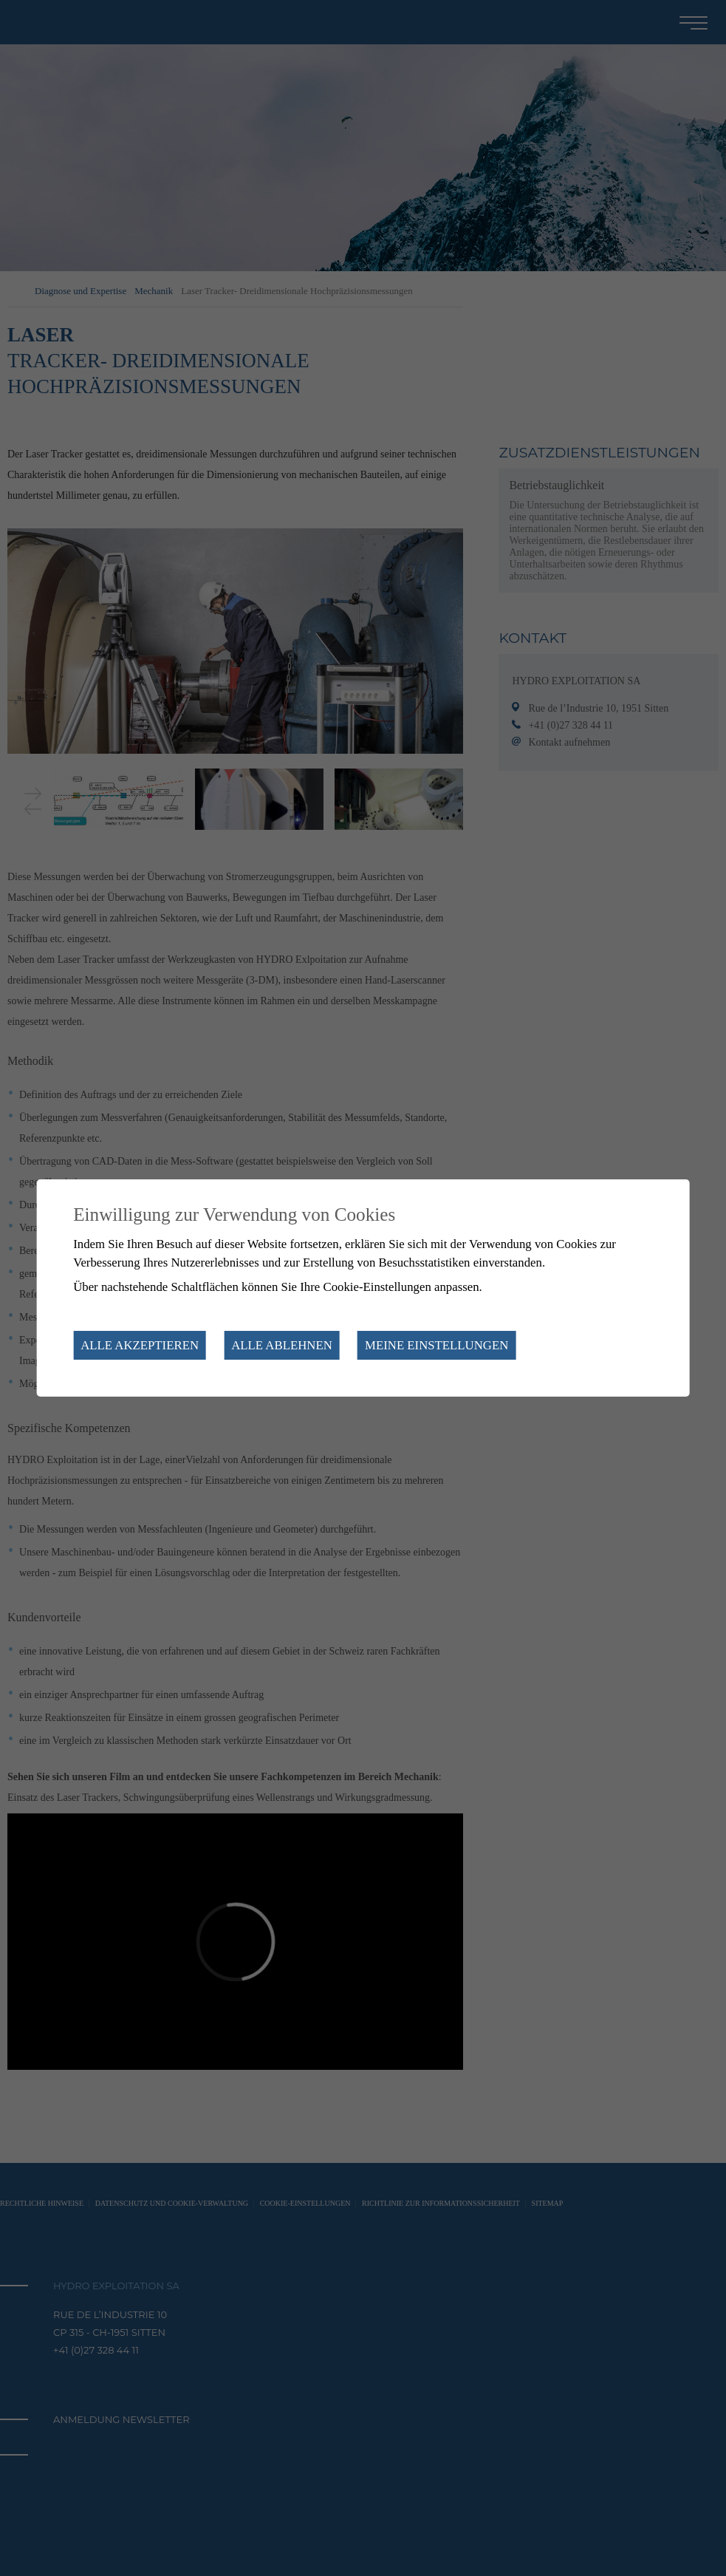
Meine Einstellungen (436, 1345)
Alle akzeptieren (140, 1345)
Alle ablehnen (281, 1345)
